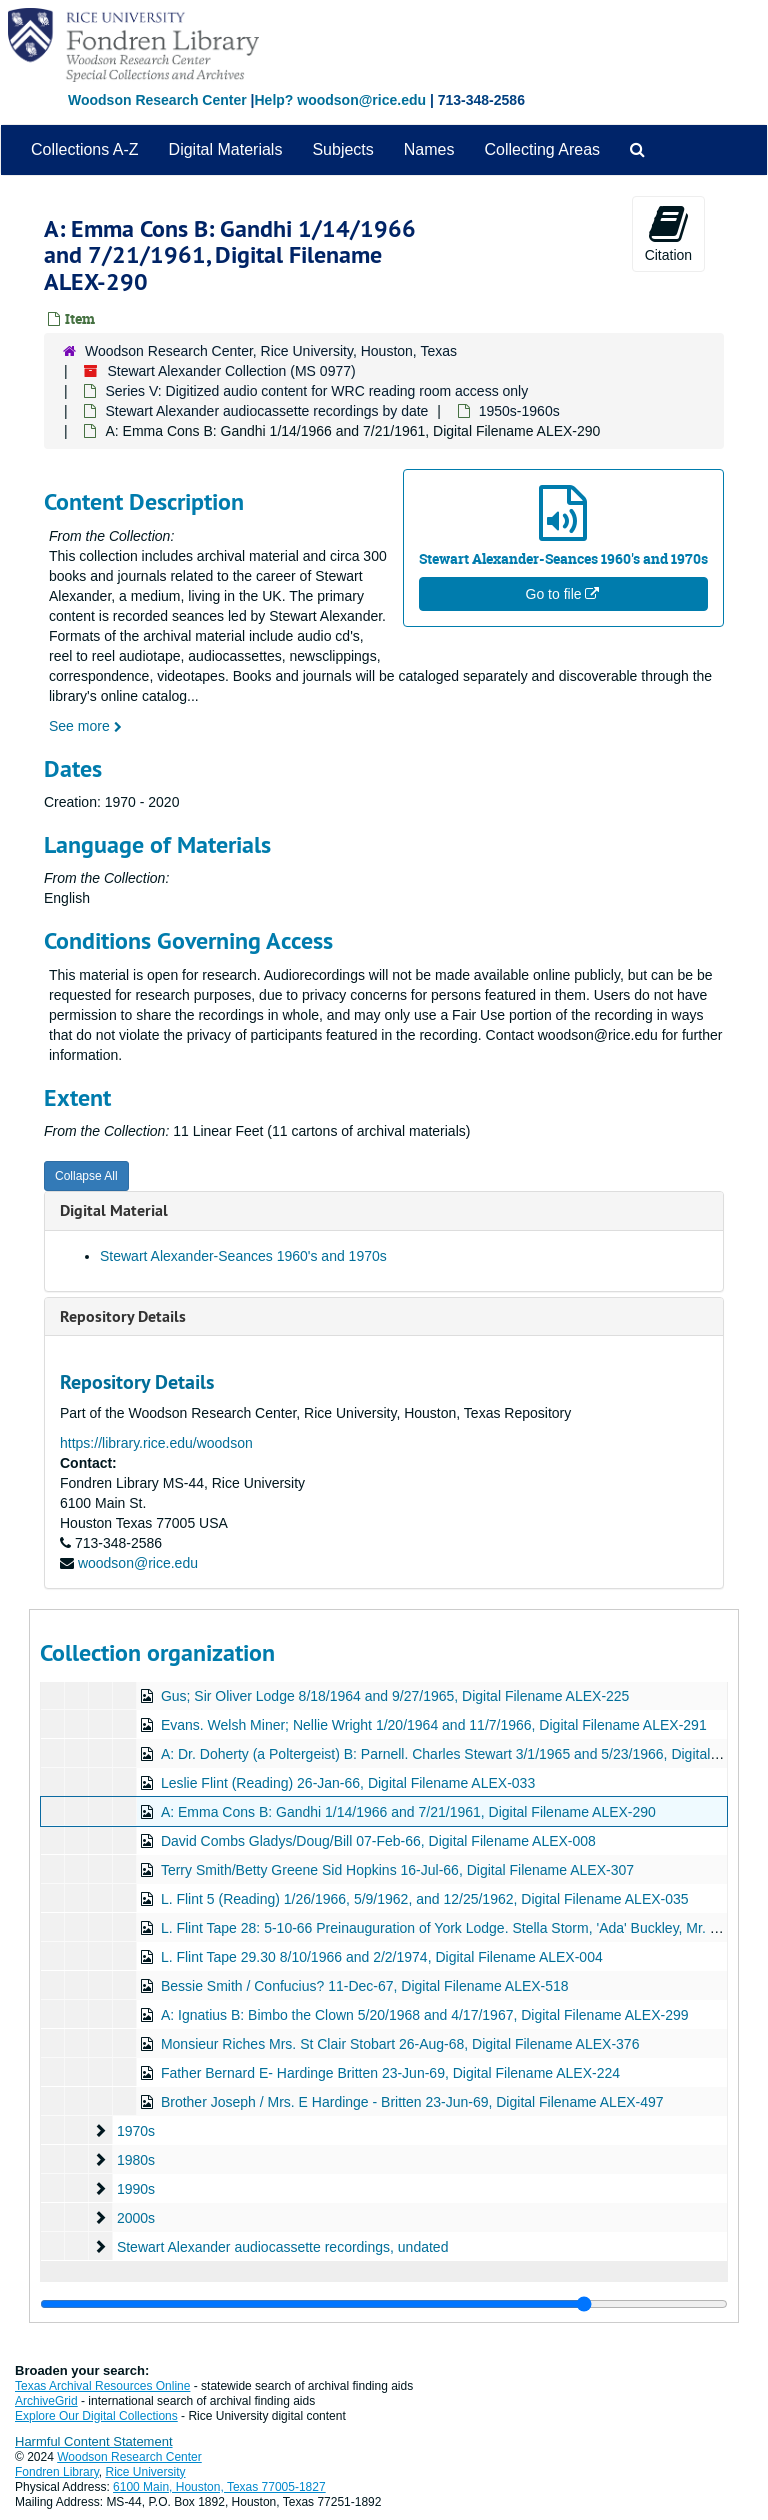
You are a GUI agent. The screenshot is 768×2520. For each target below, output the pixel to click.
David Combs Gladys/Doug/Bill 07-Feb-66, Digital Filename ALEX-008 (378, 1841)
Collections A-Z (85, 149)
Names (429, 149)
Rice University (146, 2472)
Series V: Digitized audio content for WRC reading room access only (316, 391)
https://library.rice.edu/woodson (156, 1443)
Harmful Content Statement (94, 2441)
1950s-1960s (519, 411)
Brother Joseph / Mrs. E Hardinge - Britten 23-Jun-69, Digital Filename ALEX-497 (412, 2102)
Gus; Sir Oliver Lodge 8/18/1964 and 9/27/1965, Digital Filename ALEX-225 (395, 1696)
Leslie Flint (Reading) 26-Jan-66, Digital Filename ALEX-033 (348, 1783)
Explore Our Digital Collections (96, 2416)
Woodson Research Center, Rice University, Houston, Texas (271, 351)
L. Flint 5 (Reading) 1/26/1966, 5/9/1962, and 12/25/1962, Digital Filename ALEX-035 (425, 1899)
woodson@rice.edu (138, 1563)
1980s (136, 2160)
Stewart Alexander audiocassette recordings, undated (283, 2247)
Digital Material (114, 1210)
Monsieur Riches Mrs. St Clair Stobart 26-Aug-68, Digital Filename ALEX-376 (400, 2044)
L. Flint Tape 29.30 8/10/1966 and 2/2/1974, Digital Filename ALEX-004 (382, 1957)
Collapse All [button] (86, 1176)
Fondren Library (57, 2472)
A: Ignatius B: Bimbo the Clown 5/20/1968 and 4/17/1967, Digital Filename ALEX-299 (425, 2015)
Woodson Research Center (157, 100)
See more (85, 726)
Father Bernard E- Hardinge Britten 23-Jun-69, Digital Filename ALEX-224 (390, 2073)
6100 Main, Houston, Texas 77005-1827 (219, 2487)
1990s (136, 2189)
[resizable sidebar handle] (384, 2304)
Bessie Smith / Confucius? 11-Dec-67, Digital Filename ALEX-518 (365, 1986)
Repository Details (123, 1316)
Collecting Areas (542, 149)
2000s (136, 2218)
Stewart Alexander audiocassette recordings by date (266, 411)
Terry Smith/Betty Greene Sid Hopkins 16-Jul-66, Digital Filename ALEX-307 (397, 1870)
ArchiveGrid (46, 2401)
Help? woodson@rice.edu (340, 100)
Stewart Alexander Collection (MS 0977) (231, 371)
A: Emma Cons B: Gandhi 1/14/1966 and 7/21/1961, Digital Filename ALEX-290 (408, 1812)
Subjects (342, 149)
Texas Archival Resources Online (102, 2386)
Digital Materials (226, 149)
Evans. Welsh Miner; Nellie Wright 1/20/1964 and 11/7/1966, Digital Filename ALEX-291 (434, 1725)
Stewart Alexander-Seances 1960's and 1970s (243, 1256)
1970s (136, 2131)
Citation (668, 233)
